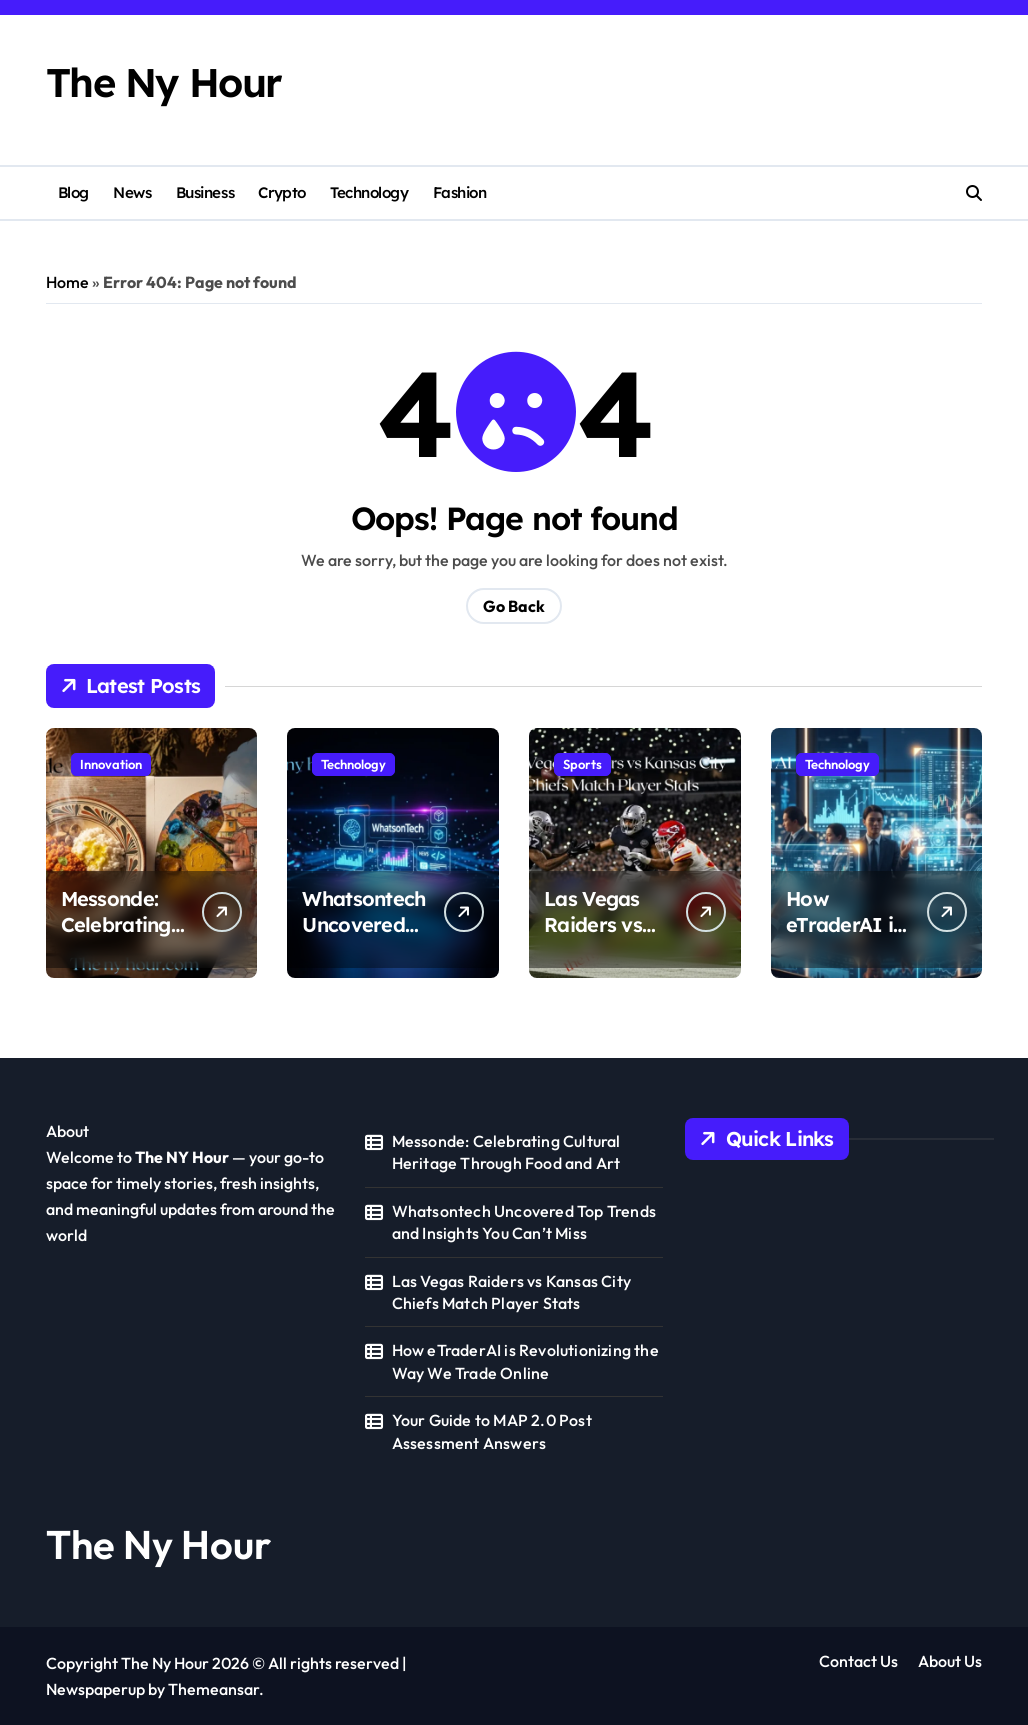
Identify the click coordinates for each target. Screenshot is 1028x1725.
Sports (582, 764)
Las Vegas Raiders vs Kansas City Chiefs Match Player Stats (511, 1292)
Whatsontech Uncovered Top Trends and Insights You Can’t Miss (524, 1222)
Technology (369, 192)
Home (67, 282)
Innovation (111, 764)
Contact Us (858, 1661)
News (132, 192)
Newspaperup (95, 1689)
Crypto (281, 192)
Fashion (460, 192)
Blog (73, 192)
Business (205, 192)
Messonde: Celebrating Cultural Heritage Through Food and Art (506, 1152)
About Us (950, 1661)
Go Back (514, 606)
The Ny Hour (164, 83)
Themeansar (213, 1689)
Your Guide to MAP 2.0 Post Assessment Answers (492, 1431)
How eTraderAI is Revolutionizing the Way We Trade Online (525, 1361)
